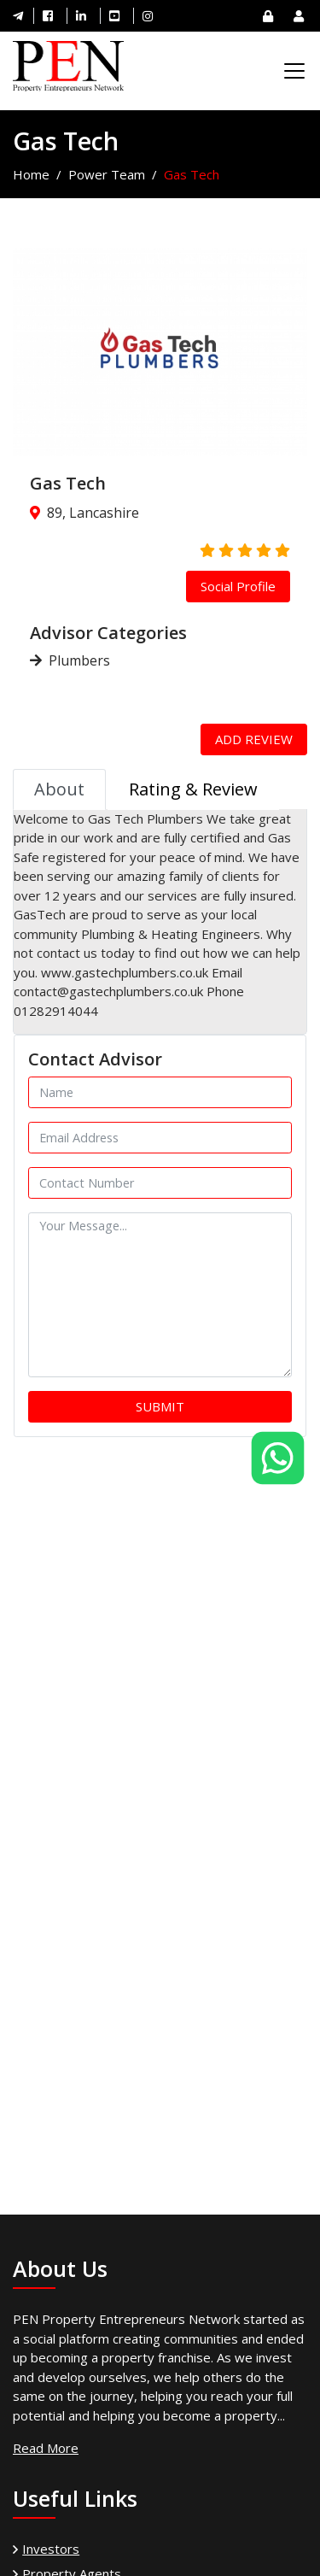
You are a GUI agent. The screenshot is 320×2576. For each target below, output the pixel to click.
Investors (50, 2548)
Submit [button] (160, 1406)
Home (31, 174)
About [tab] (59, 789)
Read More (46, 2447)
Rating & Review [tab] (193, 789)
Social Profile (238, 586)
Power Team (106, 174)
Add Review (254, 739)
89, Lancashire (93, 512)
